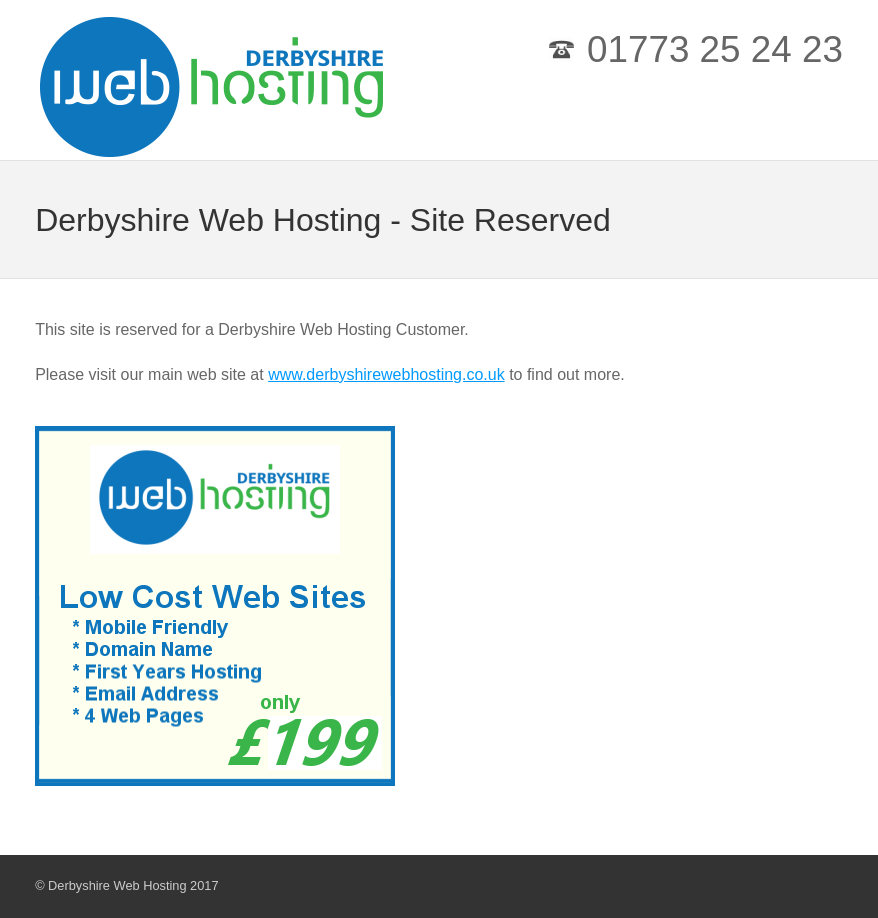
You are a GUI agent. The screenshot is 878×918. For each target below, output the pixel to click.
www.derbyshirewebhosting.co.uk (386, 374)
